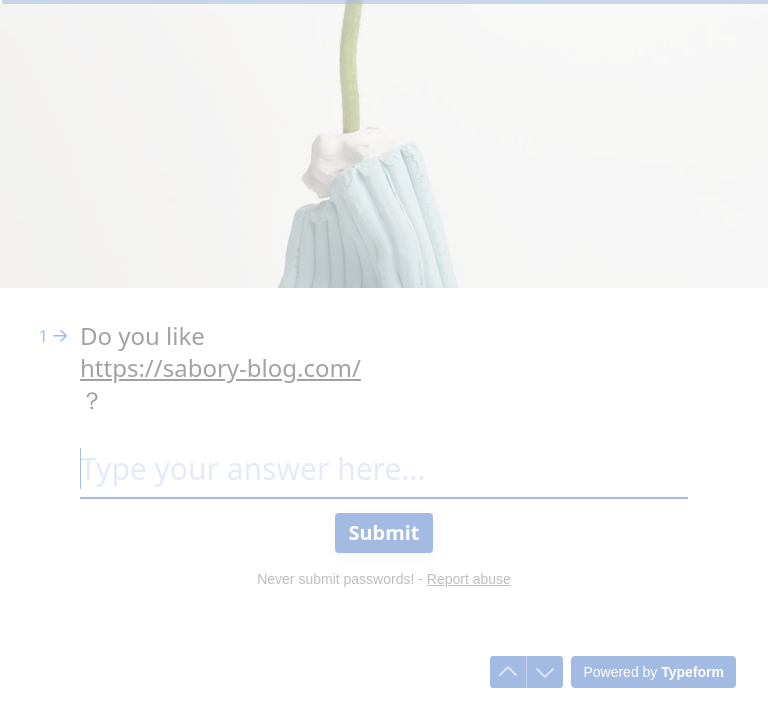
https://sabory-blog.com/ (220, 367)
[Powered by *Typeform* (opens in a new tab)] (653, 672)
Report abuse (469, 579)
